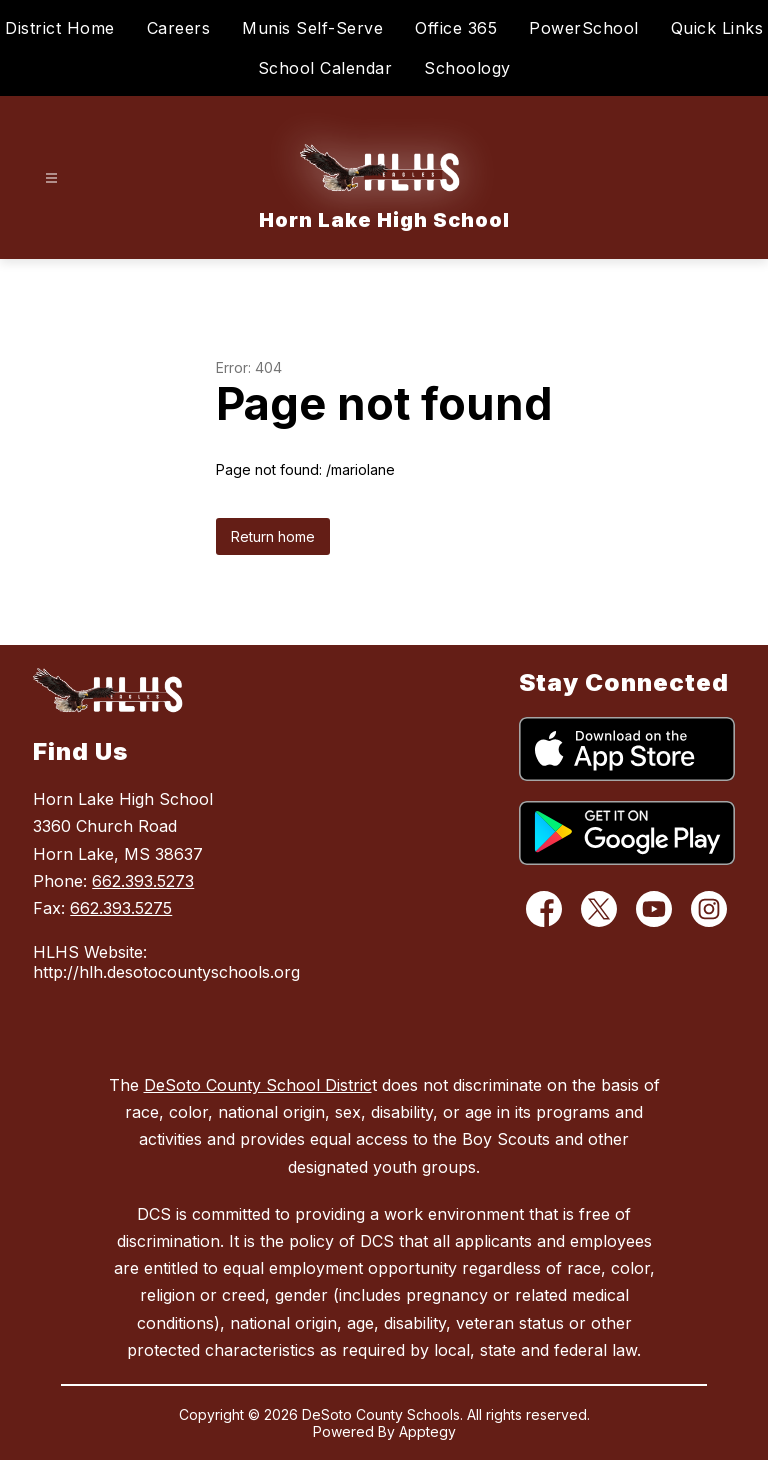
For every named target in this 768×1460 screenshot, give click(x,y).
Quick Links (717, 28)
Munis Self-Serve (312, 28)
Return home (273, 536)
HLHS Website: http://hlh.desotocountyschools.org (144, 962)
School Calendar (325, 68)
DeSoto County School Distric (258, 1085)
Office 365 (456, 28)
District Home (60, 28)
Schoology (467, 68)
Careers (179, 28)
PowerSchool (584, 28)
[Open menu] (51, 178)
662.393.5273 (143, 881)
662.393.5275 (121, 908)
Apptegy (427, 1431)
